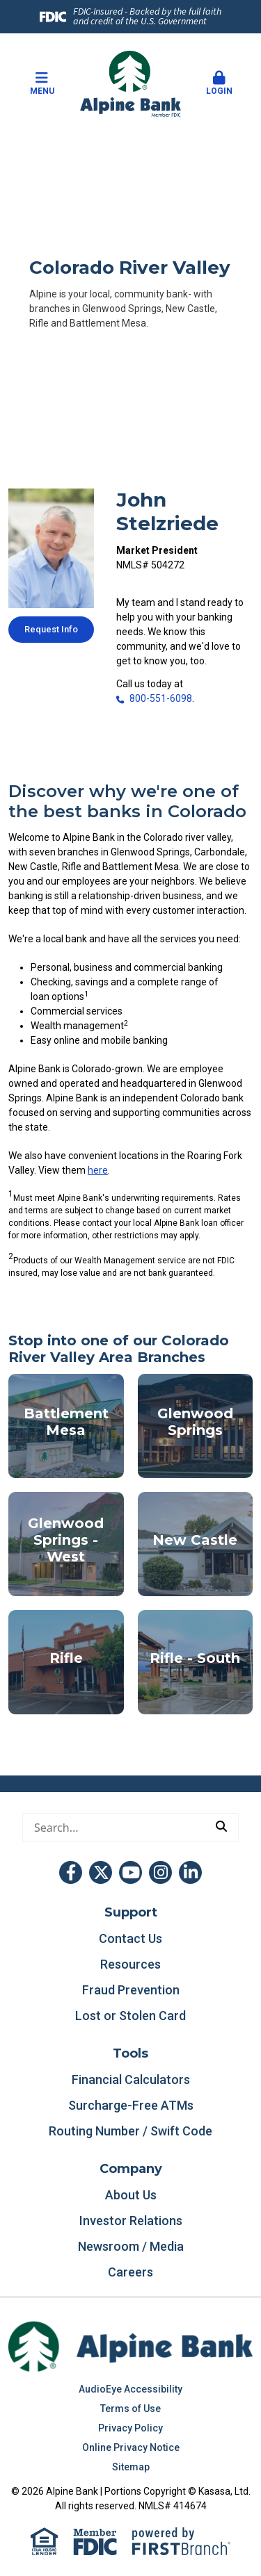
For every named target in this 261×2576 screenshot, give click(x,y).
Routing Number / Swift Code (130, 2131)
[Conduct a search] (114, 1827)
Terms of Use (130, 2408)
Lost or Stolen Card (130, 2015)
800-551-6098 (160, 698)
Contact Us (130, 1938)
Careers (130, 2272)
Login (218, 83)
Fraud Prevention (131, 1990)
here (98, 1170)
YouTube (130, 1872)
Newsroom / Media (131, 2246)
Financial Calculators (131, 2079)
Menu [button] (42, 83)
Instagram (160, 1872)
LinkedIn (190, 1872)
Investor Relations (130, 2220)
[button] (218, 84)
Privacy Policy (130, 2428)
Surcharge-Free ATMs (130, 2105)
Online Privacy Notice (131, 2447)
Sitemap (131, 2466)
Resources (130, 1964)
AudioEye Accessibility (130, 2389)
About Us (131, 2195)
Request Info (51, 629)
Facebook (70, 1872)
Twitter (100, 1872)
